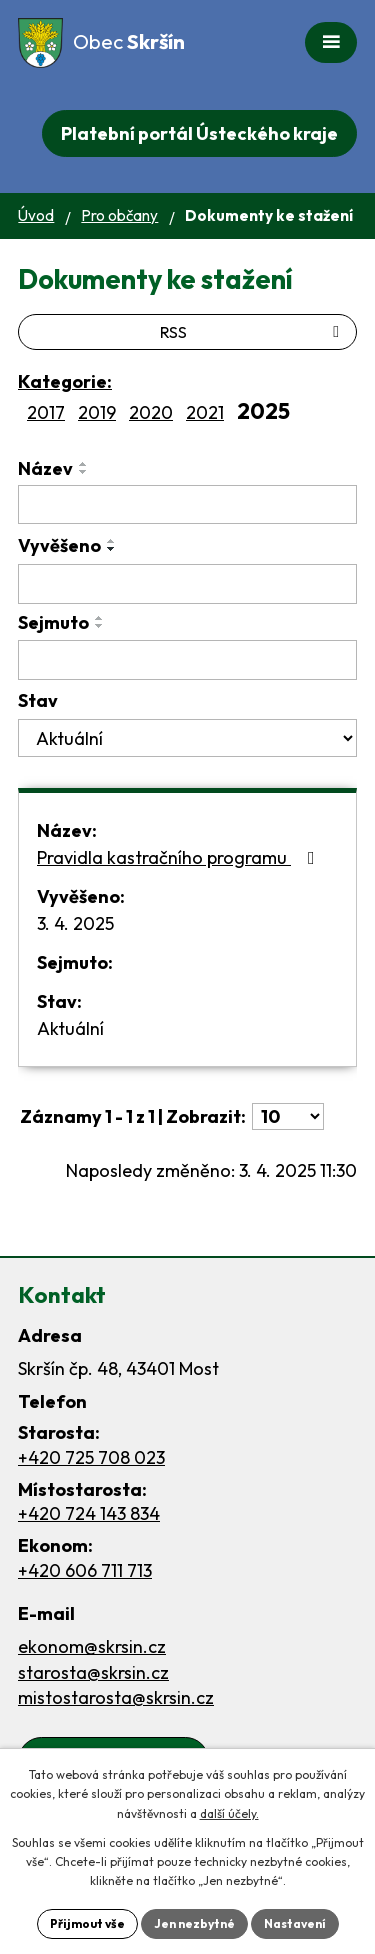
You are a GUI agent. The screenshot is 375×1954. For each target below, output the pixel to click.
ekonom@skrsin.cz (92, 1646)
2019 (97, 412)
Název (45, 468)
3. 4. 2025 (75, 923)
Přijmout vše (87, 1923)
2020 (151, 412)
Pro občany (119, 215)
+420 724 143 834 (89, 1513)
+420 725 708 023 (91, 1457)
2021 (205, 412)
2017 (46, 412)
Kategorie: (65, 381)
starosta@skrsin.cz (93, 1672)
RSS (253, 332)
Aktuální (70, 1028)
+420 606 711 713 (85, 1570)
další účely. (229, 1813)
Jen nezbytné (194, 1923)
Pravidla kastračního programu (180, 857)
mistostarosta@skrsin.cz (116, 1697)
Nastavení (295, 1923)
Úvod (36, 215)
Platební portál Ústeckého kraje (199, 133)
